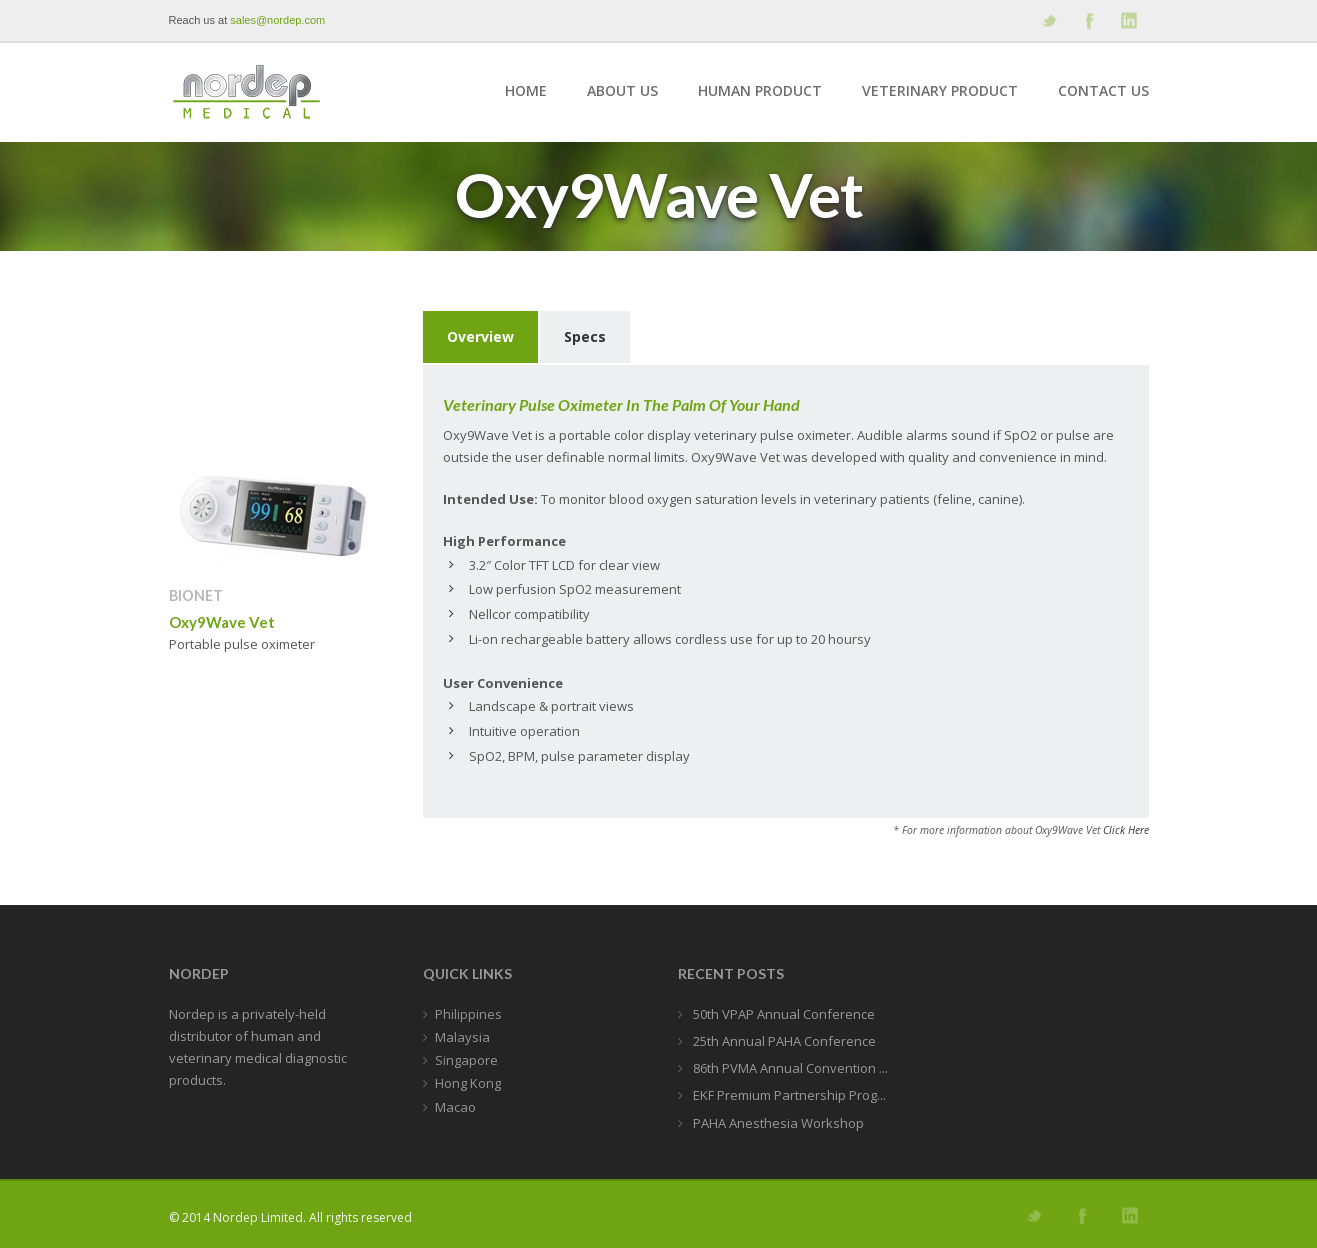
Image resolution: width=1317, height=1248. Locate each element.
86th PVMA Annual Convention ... (789, 1068)
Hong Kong (468, 1083)
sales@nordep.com (277, 20)
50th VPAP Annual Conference (782, 1014)
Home (526, 90)
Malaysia (462, 1037)
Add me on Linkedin (1128, 20)
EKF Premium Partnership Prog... (788, 1095)
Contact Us (1103, 90)
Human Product (760, 90)
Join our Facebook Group (1088, 20)
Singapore (466, 1060)
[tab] (481, 338)
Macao (455, 1107)
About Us (622, 90)
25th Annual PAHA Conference (783, 1041)
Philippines (468, 1014)
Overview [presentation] (480, 336)
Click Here (1126, 830)
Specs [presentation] (585, 336)
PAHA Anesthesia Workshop (777, 1123)
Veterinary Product (940, 90)
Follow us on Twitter (1048, 20)
